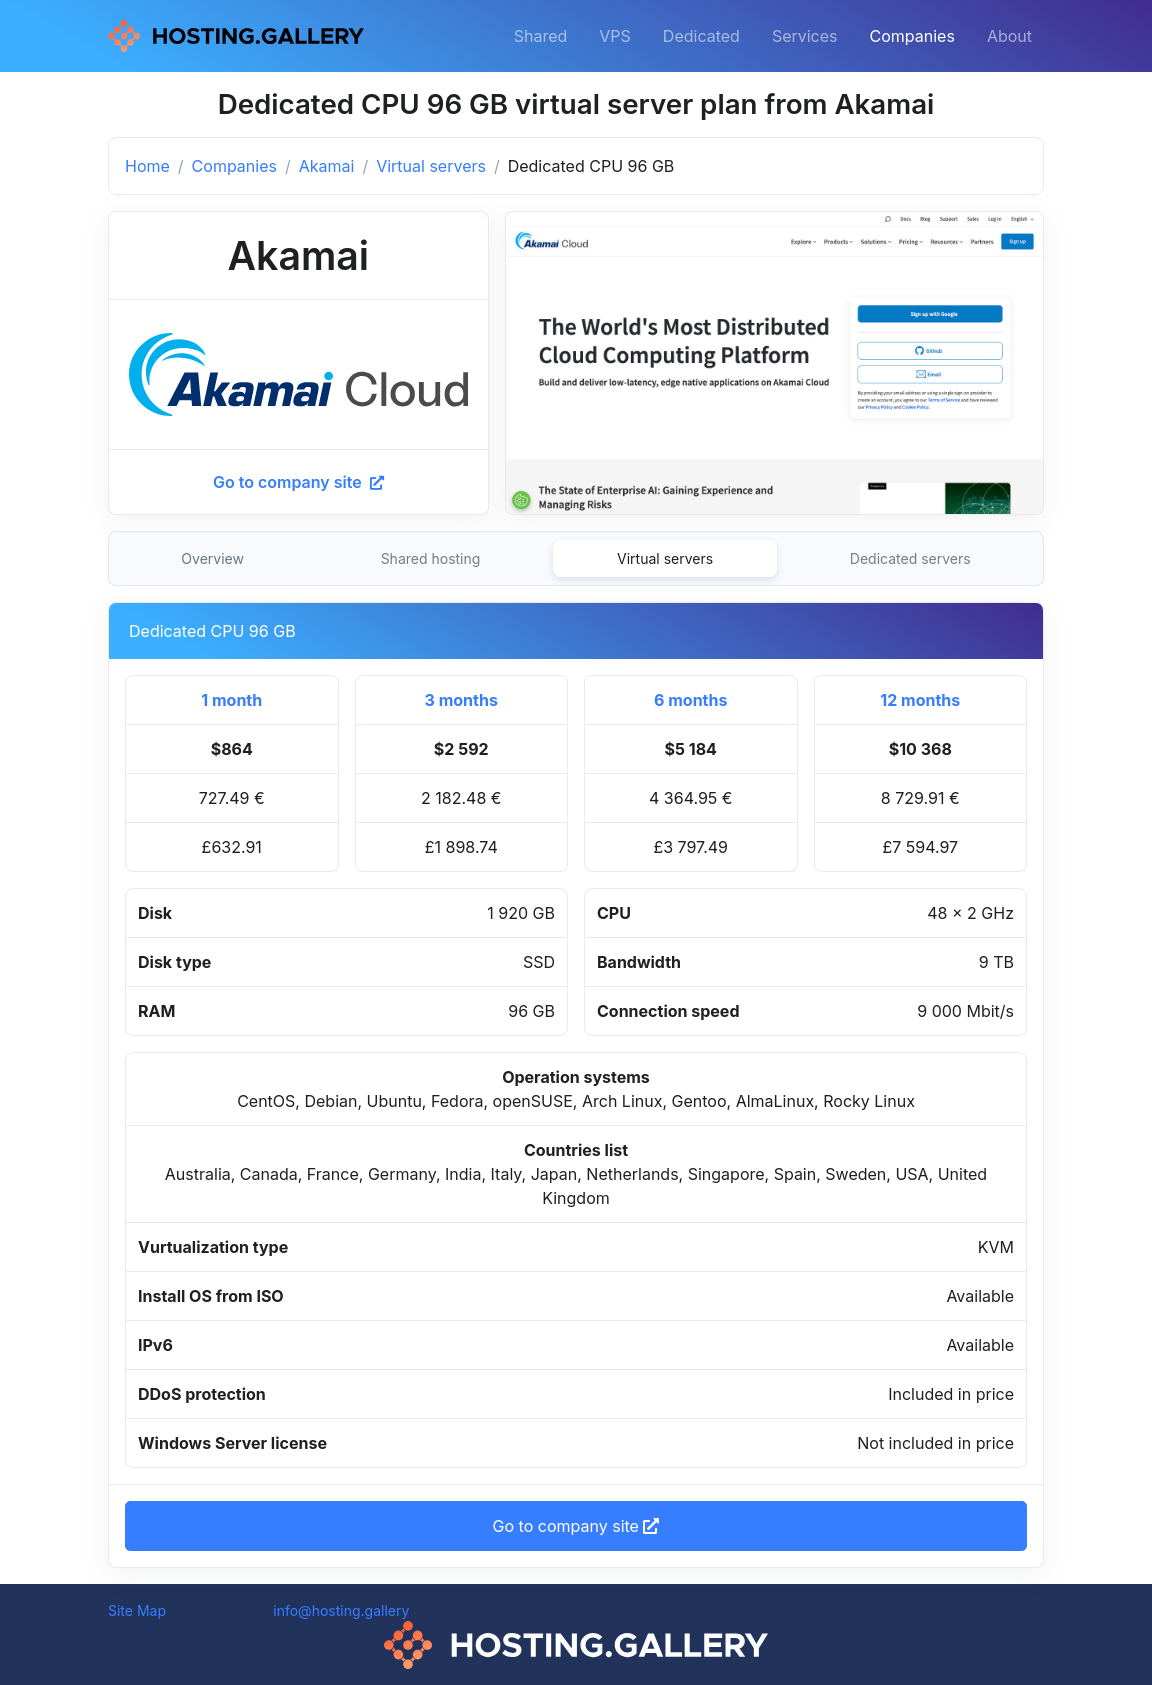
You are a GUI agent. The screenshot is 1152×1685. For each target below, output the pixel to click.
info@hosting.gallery (341, 1610)
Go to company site (298, 482)
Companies (912, 36)
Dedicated (701, 36)
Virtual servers (431, 166)
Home (147, 166)
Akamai (327, 166)
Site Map (137, 1610)
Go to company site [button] (576, 1526)
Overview (212, 558)
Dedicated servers (910, 558)
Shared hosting (431, 558)
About (1009, 36)
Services (805, 36)
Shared (541, 36)
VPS (615, 36)
